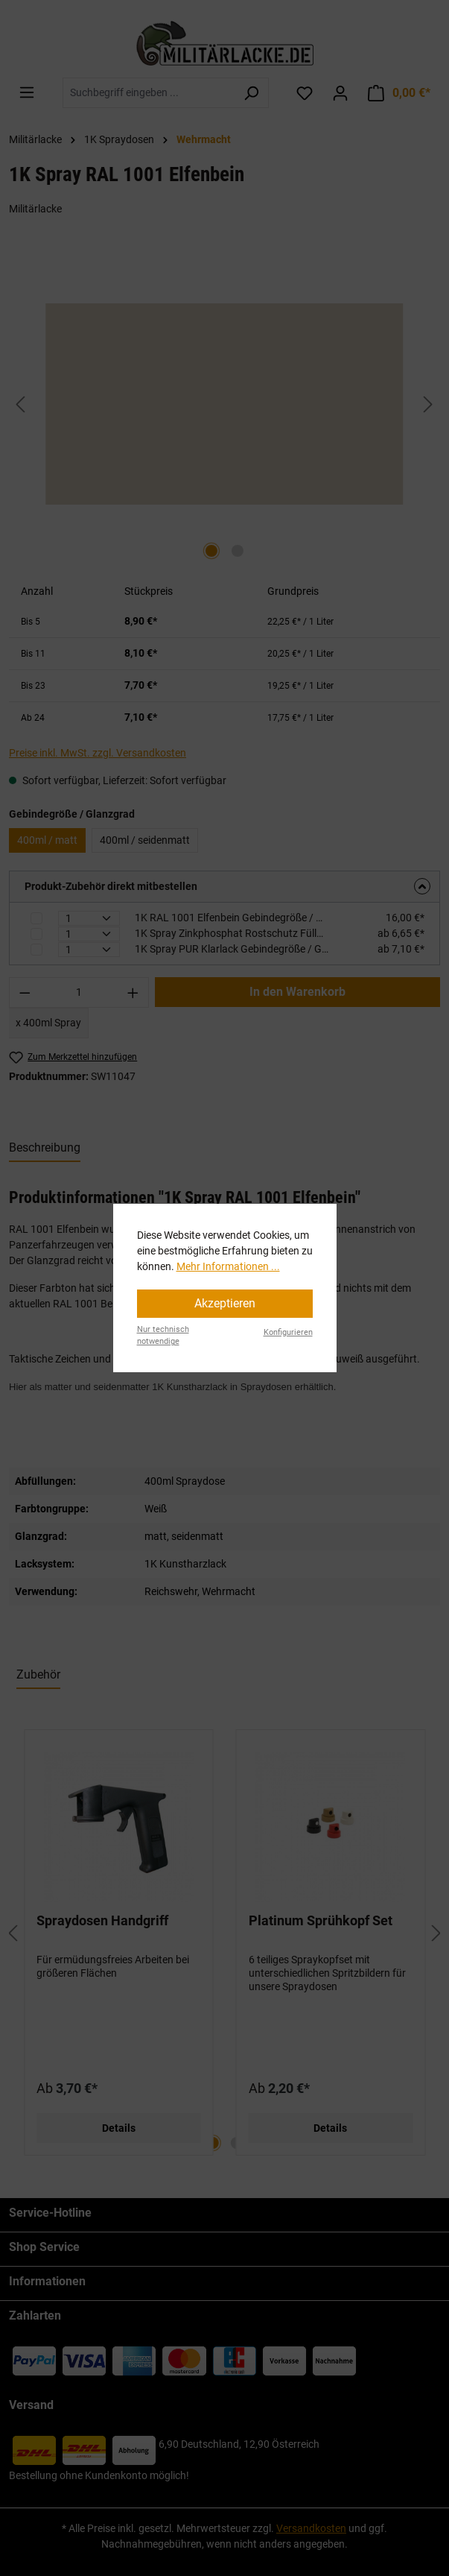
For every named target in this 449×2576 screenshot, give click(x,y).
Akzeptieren (224, 1303)
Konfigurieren (288, 1332)
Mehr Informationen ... (228, 1266)
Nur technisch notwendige (163, 1336)
